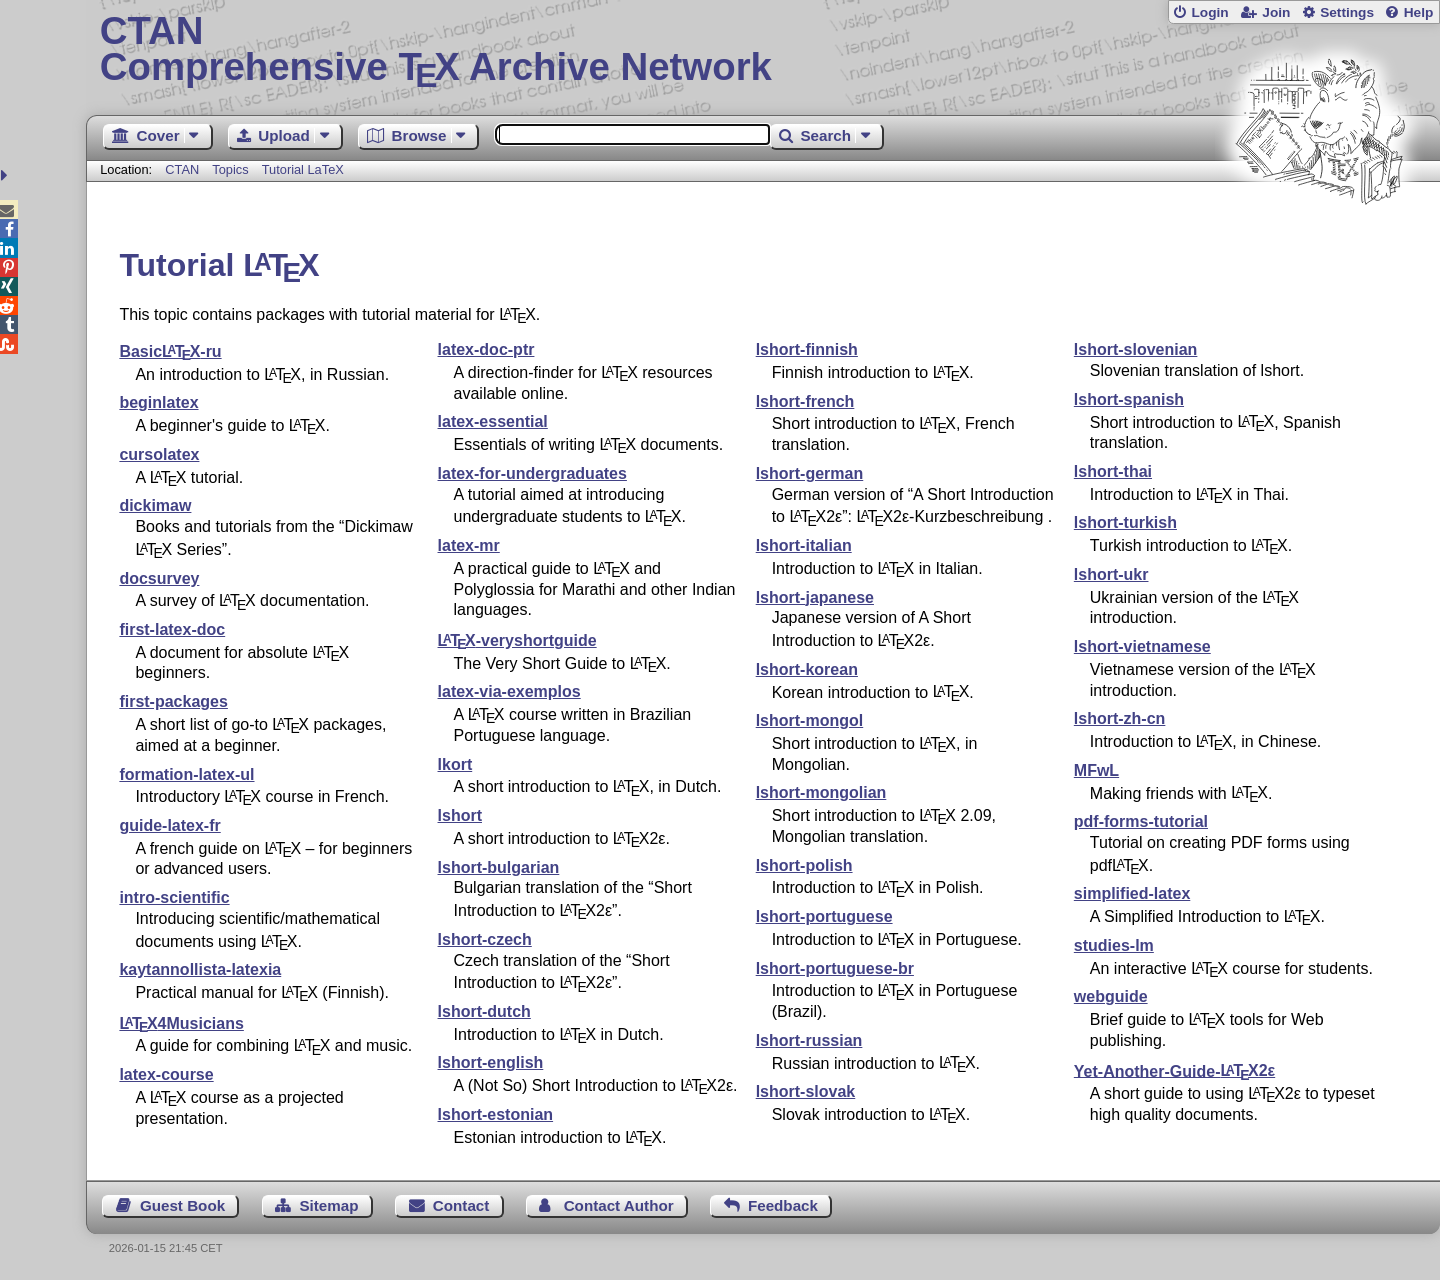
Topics (232, 169)
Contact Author (619, 1205)
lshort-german (810, 473)
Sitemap (328, 1205)
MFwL (1096, 770)
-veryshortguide (517, 640)
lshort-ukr (1111, 574)
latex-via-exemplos (509, 691)
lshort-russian (809, 1040)
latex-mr (469, 545)
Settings (1347, 12)
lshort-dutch (484, 1011)
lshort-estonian (496, 1114)
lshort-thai (1113, 471)
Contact (461, 1205)
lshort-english (491, 1062)
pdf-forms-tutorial (1141, 821)
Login (1209, 12)
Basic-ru (170, 351)
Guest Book (182, 1205)
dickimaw (155, 505)
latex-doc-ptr (486, 349)
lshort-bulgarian (499, 867)
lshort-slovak (806, 1091)
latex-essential (493, 421)
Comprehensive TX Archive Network (763, 50)
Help (1419, 12)
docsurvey (159, 578)
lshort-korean (807, 669)
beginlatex (158, 402)
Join (1276, 12)
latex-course (166, 1074)
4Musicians (181, 1023)
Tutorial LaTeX (303, 169)
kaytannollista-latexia (200, 969)
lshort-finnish (807, 349)
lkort (455, 764)
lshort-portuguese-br (835, 968)
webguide (1111, 996)
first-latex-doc (172, 629)
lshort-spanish (1129, 399)
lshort (460, 815)
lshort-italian (804, 545)
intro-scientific (174, 897)
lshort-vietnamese (1142, 646)
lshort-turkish (1125, 522)
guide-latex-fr (169, 825)
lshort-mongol (810, 720)
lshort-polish (804, 865)
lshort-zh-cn (1120, 718)
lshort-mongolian (821, 792)
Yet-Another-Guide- (1174, 1070)
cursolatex (159, 454)
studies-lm (1114, 945)
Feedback (783, 1205)
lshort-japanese (815, 597)
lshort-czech (485, 939)
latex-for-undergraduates (532, 473)
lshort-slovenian (1136, 349)
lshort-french (805, 401)
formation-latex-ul (186, 774)
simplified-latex (1132, 893)
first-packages (173, 701)
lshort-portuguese (824, 916)
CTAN (182, 169)
